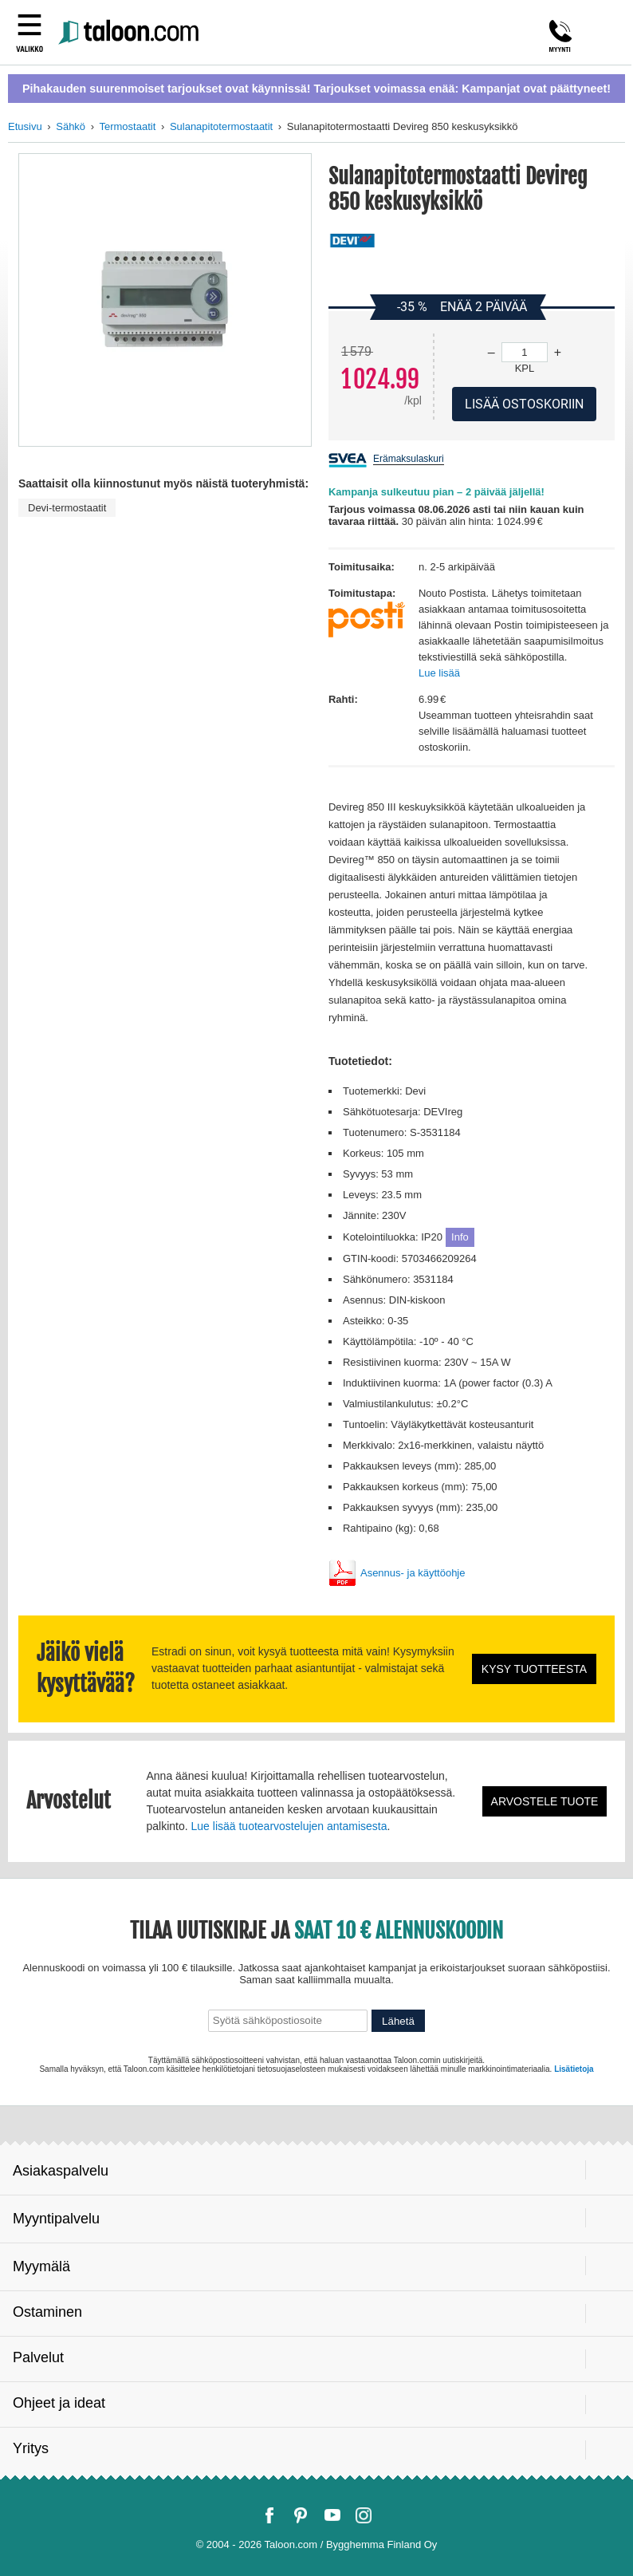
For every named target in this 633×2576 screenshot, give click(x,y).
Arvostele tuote (545, 1801)
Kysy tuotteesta (534, 1669)
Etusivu (25, 126)
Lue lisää (439, 673)
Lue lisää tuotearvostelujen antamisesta (289, 1826)
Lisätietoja (573, 2069)
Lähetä (398, 2021)
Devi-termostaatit (67, 508)
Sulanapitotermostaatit (221, 126)
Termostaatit (127, 126)
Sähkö (70, 126)
